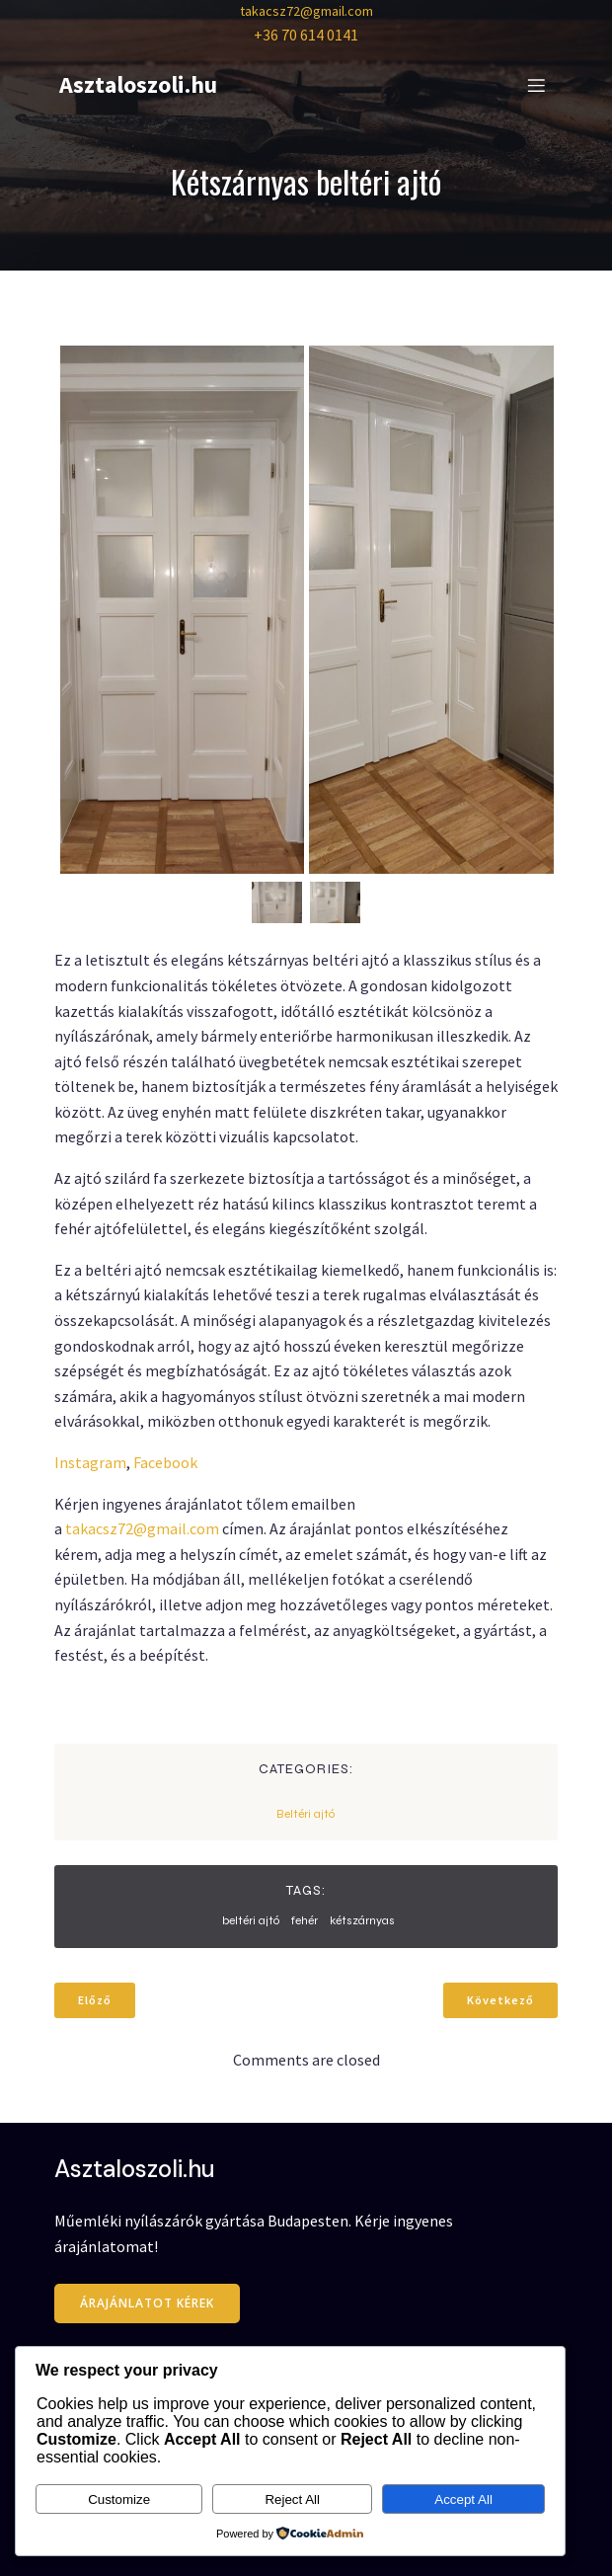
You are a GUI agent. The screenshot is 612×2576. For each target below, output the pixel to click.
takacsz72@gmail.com (306, 11)
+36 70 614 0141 (306, 34)
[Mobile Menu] (536, 85)
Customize (119, 2499)
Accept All (463, 2499)
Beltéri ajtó (305, 1814)
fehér (304, 1920)
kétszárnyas (362, 1920)
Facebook (165, 1462)
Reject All (292, 2499)
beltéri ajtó (250, 1920)
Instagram (90, 1462)
